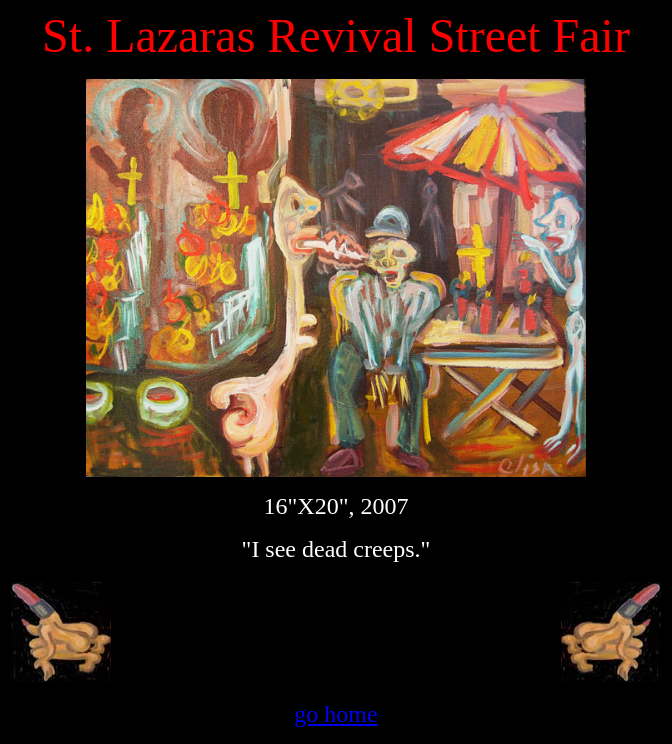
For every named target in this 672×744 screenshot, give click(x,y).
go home (335, 714)
